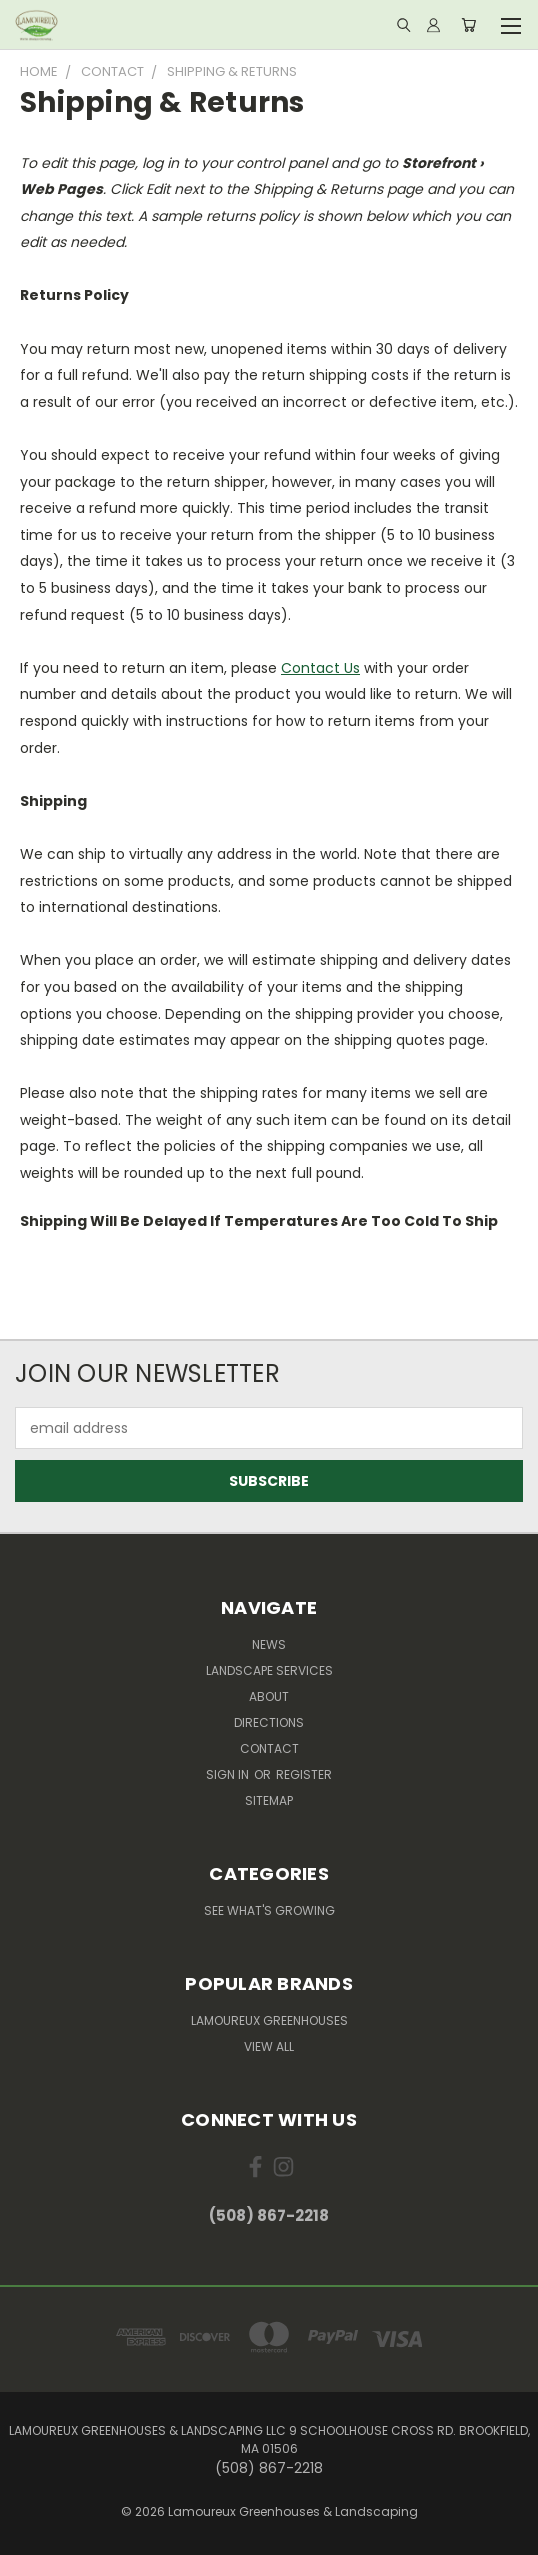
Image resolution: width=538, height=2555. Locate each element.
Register (304, 1774)
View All (269, 2046)
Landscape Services (269, 1670)
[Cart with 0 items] (468, 25)
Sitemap (269, 1800)
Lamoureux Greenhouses (269, 2020)
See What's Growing (269, 1910)
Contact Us (320, 668)
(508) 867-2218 (269, 2215)
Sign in (229, 1774)
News (269, 1644)
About (269, 1696)
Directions (269, 1722)
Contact (269, 1748)
